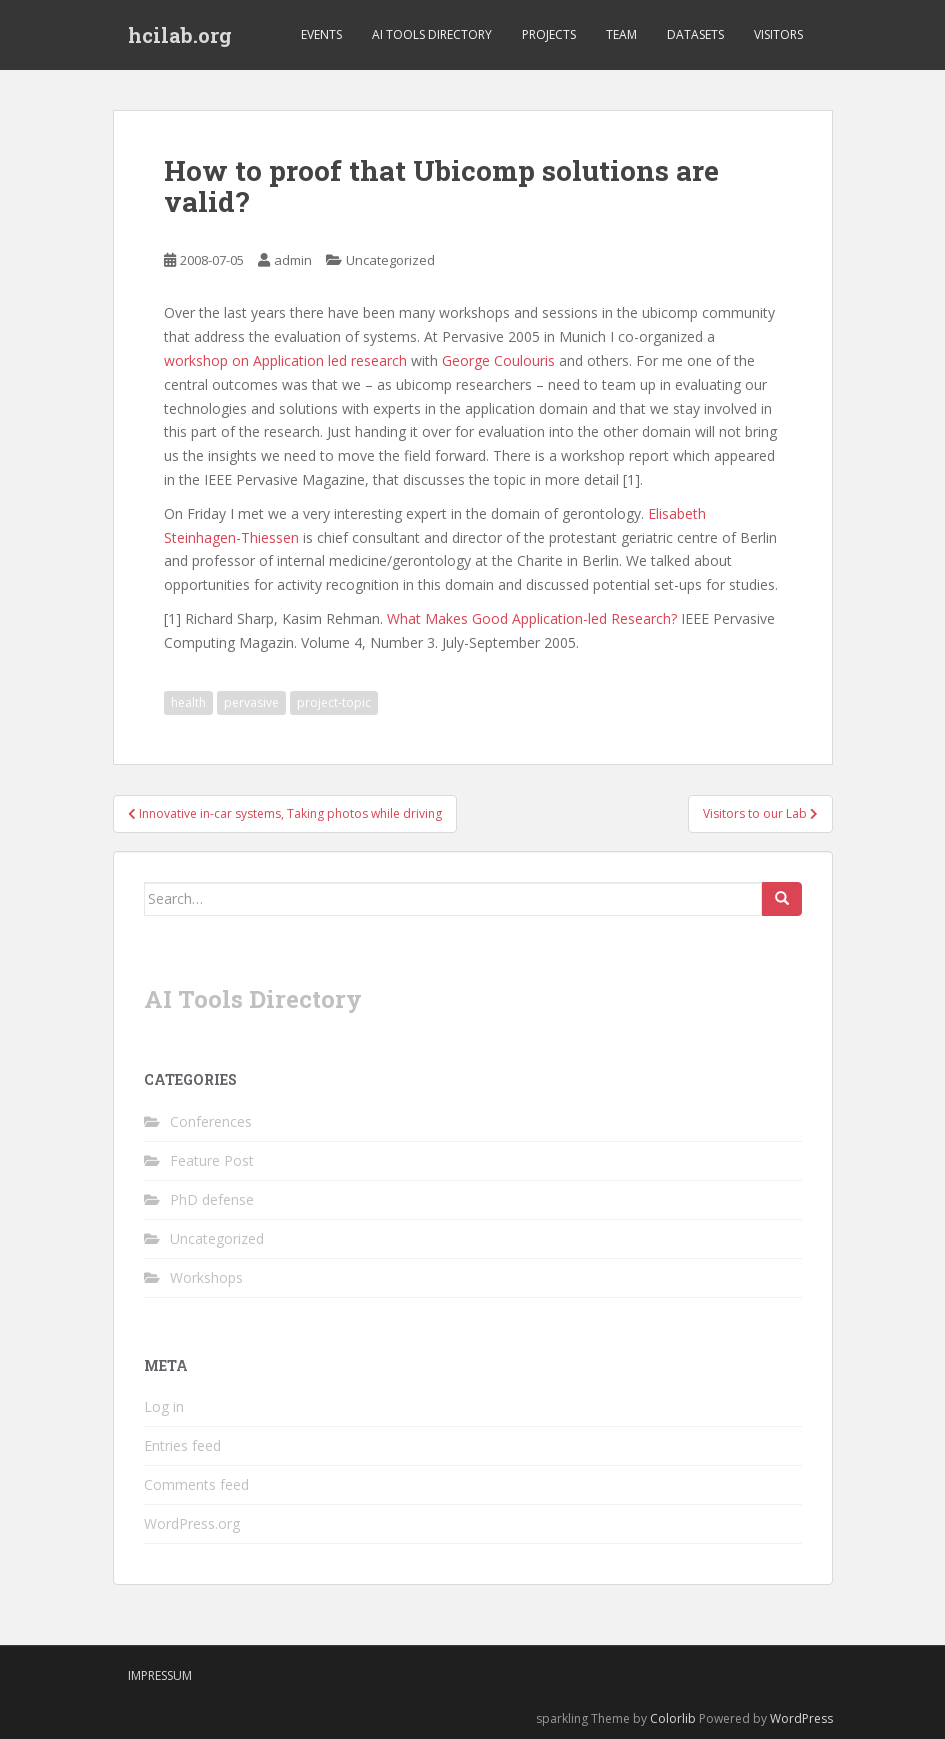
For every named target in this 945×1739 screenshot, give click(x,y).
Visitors (778, 34)
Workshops (206, 1277)
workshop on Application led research (285, 360)
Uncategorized (390, 260)
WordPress (801, 1718)
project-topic (334, 702)
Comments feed (196, 1484)
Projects (549, 34)
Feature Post (212, 1160)
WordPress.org (192, 1523)
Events (321, 34)
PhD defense (212, 1199)
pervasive (251, 702)
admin (293, 260)
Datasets (695, 34)
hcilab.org (180, 35)
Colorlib (673, 1718)
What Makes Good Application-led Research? (532, 618)
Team (621, 34)
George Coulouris (498, 360)
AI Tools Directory (432, 34)
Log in (164, 1406)
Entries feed (182, 1445)
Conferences (211, 1121)
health (188, 702)
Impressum (160, 1675)
